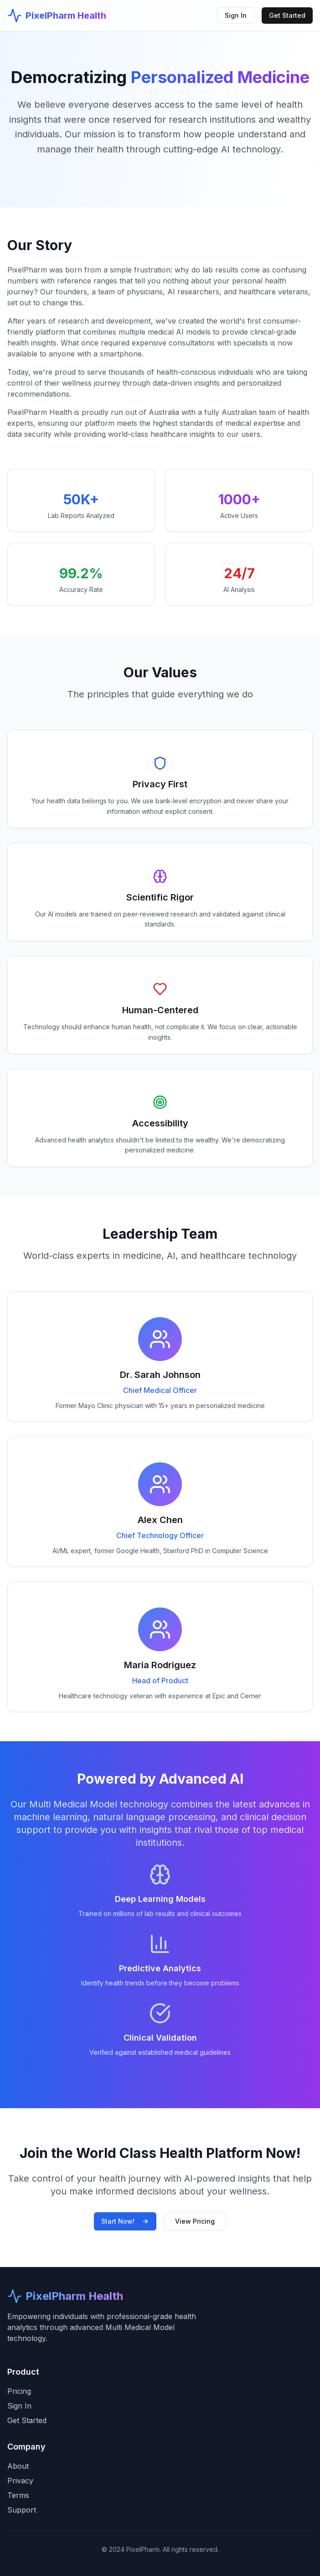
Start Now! (125, 2221)
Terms (18, 2495)
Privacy (20, 2480)
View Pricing (195, 2221)
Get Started (287, 15)
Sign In (236, 15)
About (18, 2466)
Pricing (19, 2391)
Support (21, 2509)
